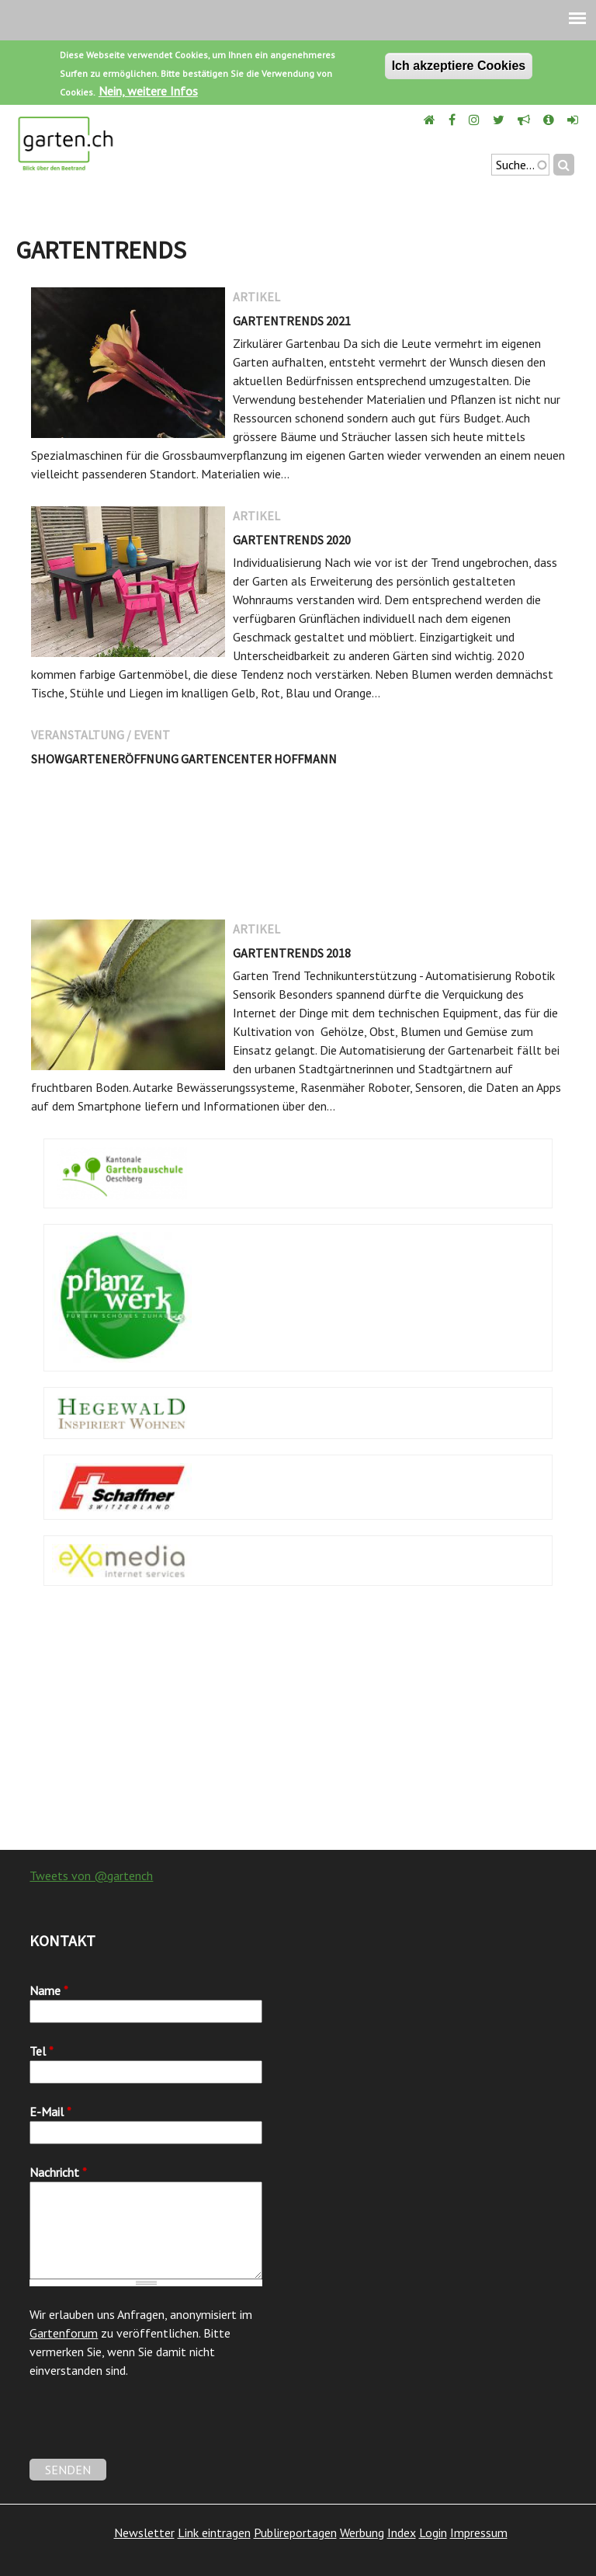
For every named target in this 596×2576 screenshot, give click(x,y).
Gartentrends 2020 (292, 540)
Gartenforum (63, 2333)
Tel (41, 2051)
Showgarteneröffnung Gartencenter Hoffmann (184, 759)
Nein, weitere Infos (148, 91)
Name (48, 1990)
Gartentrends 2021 (292, 321)
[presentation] (147, 2428)
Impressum (479, 2532)
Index (401, 2532)
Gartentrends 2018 (292, 953)
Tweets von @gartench (91, 1875)
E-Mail (50, 2111)
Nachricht (58, 2172)
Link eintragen (214, 2532)
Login (433, 2532)
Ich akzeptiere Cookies (459, 65)
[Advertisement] (298, 1725)
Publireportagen (295, 2532)
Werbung (362, 2532)
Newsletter (144, 2532)
